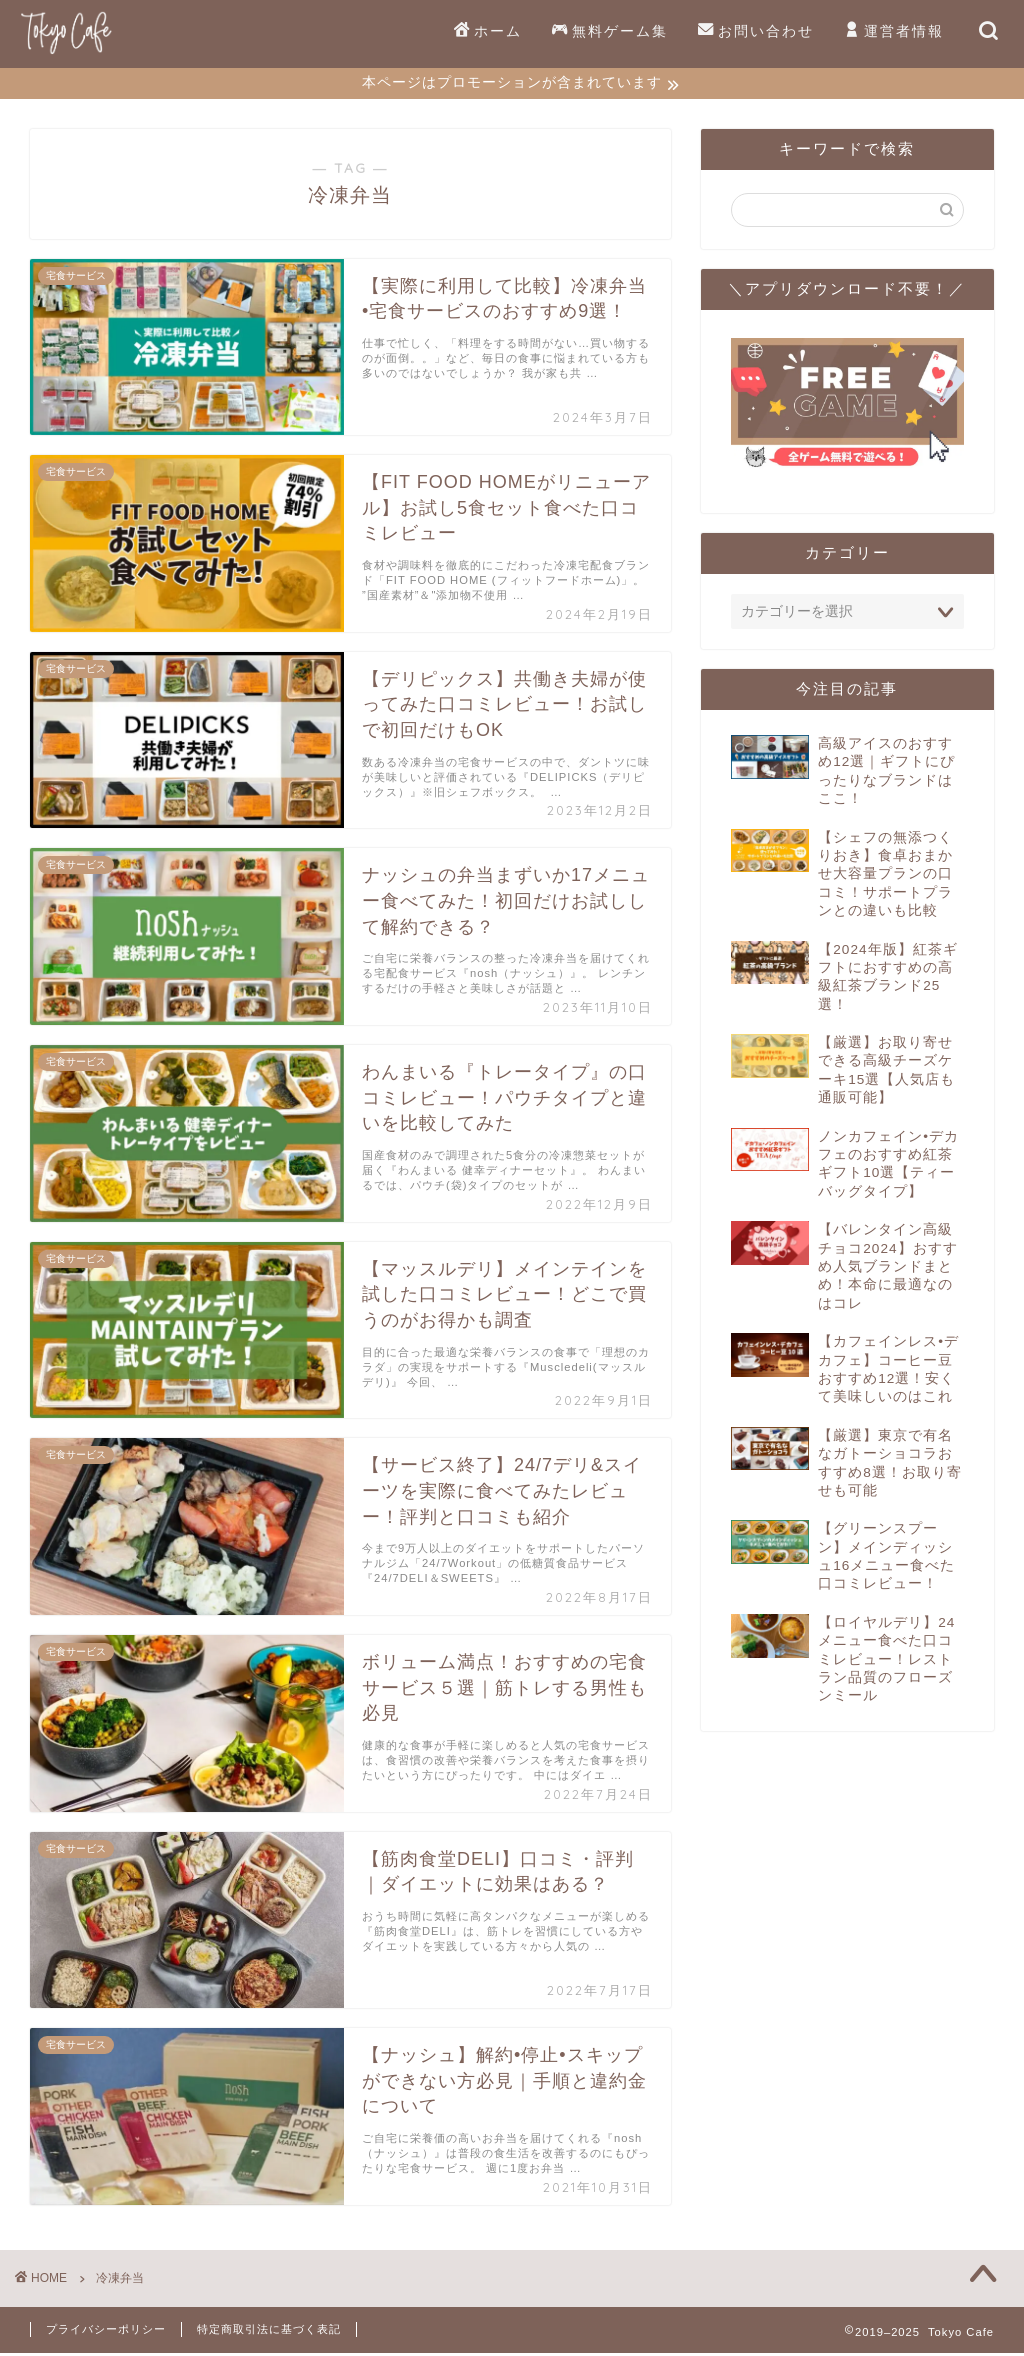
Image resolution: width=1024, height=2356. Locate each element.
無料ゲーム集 (610, 32)
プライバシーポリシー (106, 2332)
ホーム (488, 32)
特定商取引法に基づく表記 (269, 2332)
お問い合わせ (756, 32)
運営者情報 (894, 32)
